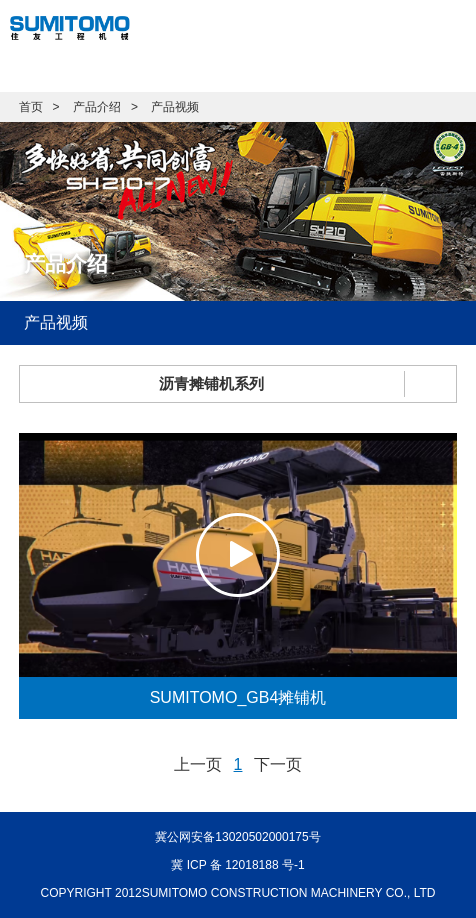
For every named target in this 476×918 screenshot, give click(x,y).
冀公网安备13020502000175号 (237, 837)
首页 (31, 107)
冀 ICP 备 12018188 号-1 (237, 865)
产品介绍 (97, 107)
